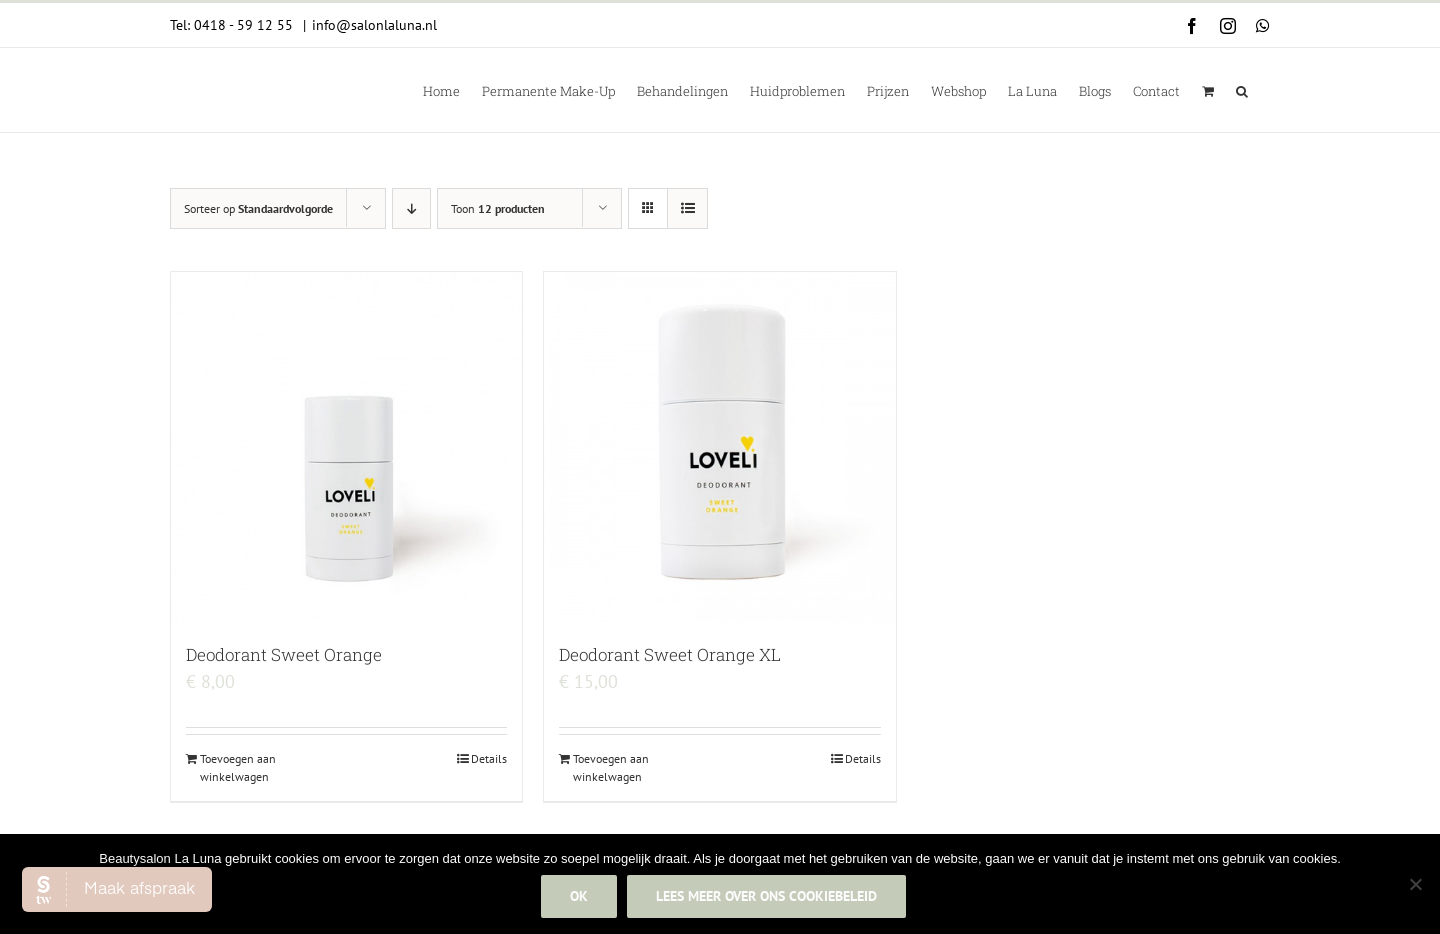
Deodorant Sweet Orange (284, 654)
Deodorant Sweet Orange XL (670, 654)
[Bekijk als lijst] (687, 208)
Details (489, 758)
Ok (581, 897)
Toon (498, 208)
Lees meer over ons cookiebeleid (768, 897)
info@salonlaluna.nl (374, 25)
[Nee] (1415, 885)
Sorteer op (258, 208)
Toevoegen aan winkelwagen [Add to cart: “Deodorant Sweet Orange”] (238, 767)
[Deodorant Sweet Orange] (346, 447)
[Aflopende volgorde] (411, 208)
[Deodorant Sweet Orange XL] (719, 447)
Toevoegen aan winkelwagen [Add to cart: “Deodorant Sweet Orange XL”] (611, 767)
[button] (1242, 90)
